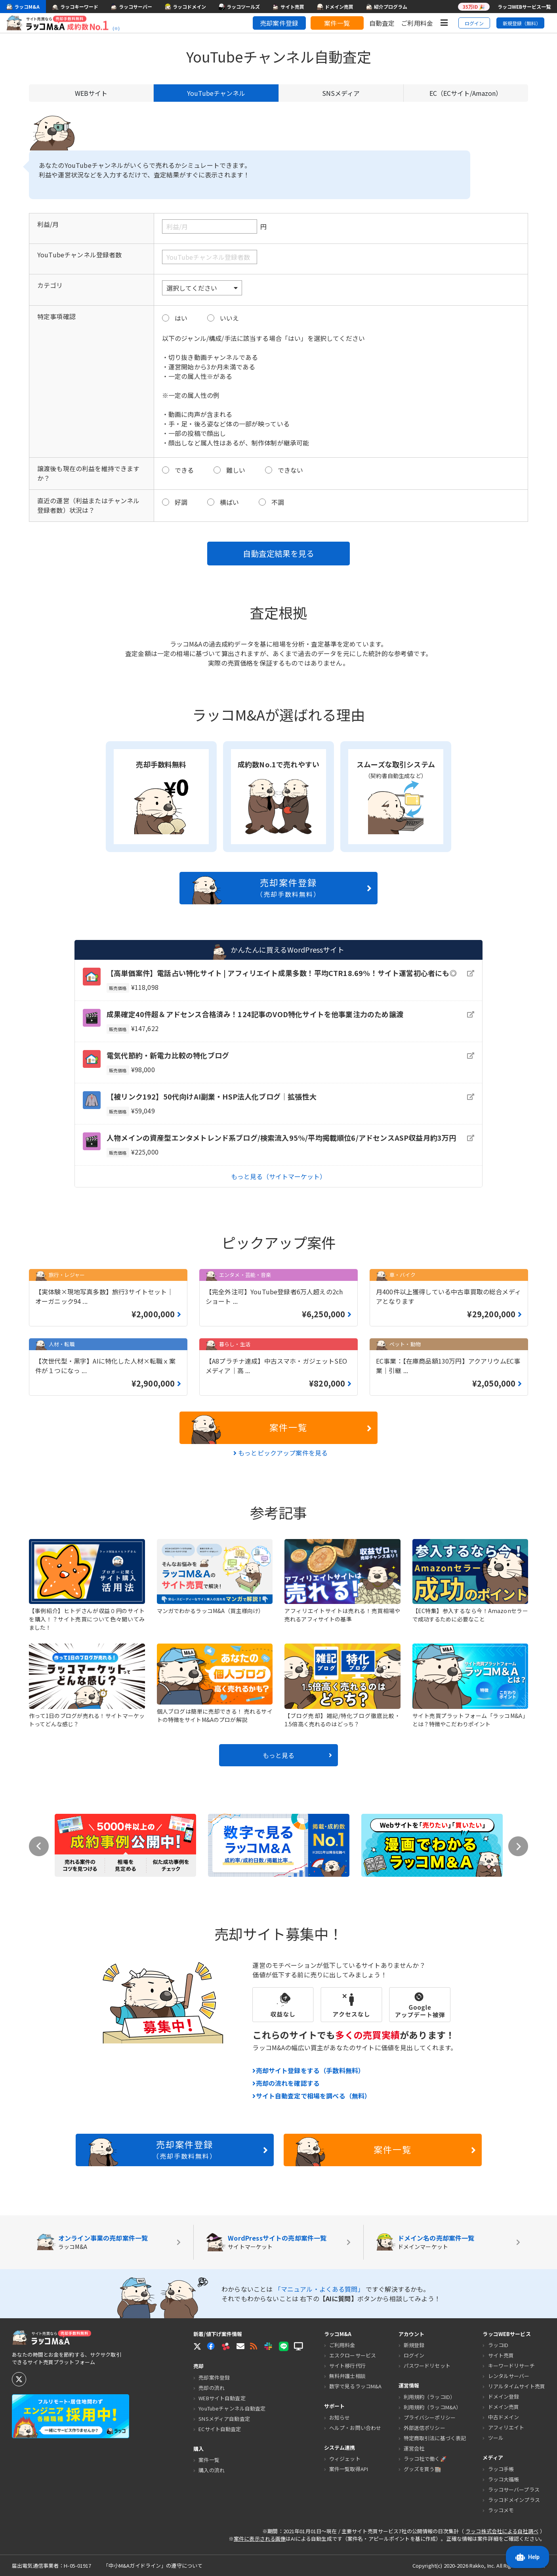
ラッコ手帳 (501, 2469)
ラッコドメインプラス (514, 2500)
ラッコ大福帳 (503, 2479)
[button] (240, 2346)
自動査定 (382, 23)
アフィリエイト (506, 2427)
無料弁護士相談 (347, 2376)
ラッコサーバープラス (514, 2489)
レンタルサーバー (509, 2376)
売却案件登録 (279, 23)
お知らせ (339, 2417)
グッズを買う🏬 (422, 2469)
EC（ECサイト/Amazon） (465, 93)
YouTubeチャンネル (216, 93)
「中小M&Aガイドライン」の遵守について (153, 2565)
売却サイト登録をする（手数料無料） (308, 2070)
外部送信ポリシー (424, 2427)
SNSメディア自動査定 (224, 2418)
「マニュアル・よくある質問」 (320, 2289)
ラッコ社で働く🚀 (425, 2458)
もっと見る (297, 1755)
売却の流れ (211, 2387)
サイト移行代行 (347, 2365)
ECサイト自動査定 (219, 2429)
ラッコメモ (501, 2510)
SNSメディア (341, 93)
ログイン (474, 23)
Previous (39, 1846)
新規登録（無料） (522, 23)
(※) (116, 28)
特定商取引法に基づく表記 (435, 2438)
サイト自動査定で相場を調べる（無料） (311, 2095)
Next (518, 1846)
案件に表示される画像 (260, 2538)
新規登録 (414, 2345)
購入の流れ (211, 2470)
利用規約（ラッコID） (429, 2397)
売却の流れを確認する (286, 2083)
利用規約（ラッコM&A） (433, 2407)
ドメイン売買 (503, 2406)
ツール (496, 2437)
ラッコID (498, 2345)
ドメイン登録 (503, 2396)
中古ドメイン (503, 2417)
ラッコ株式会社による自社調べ (501, 2531)
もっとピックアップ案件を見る (280, 1452)
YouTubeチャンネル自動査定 (231, 2408)
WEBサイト (91, 93)
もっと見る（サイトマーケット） (278, 1176)
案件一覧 (337, 23)
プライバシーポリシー (430, 2417)
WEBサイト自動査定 (221, 2398)
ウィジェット (345, 2458)
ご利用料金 (417, 23)
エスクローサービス (352, 2355)
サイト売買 (501, 2355)
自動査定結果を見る (278, 553)
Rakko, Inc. (483, 2565)
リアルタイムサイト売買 (516, 2386)
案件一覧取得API (348, 2469)
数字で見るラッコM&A (355, 2386)
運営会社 (414, 2448)
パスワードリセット (427, 2365)
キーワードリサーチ (511, 2365)
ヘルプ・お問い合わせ (355, 2427)
